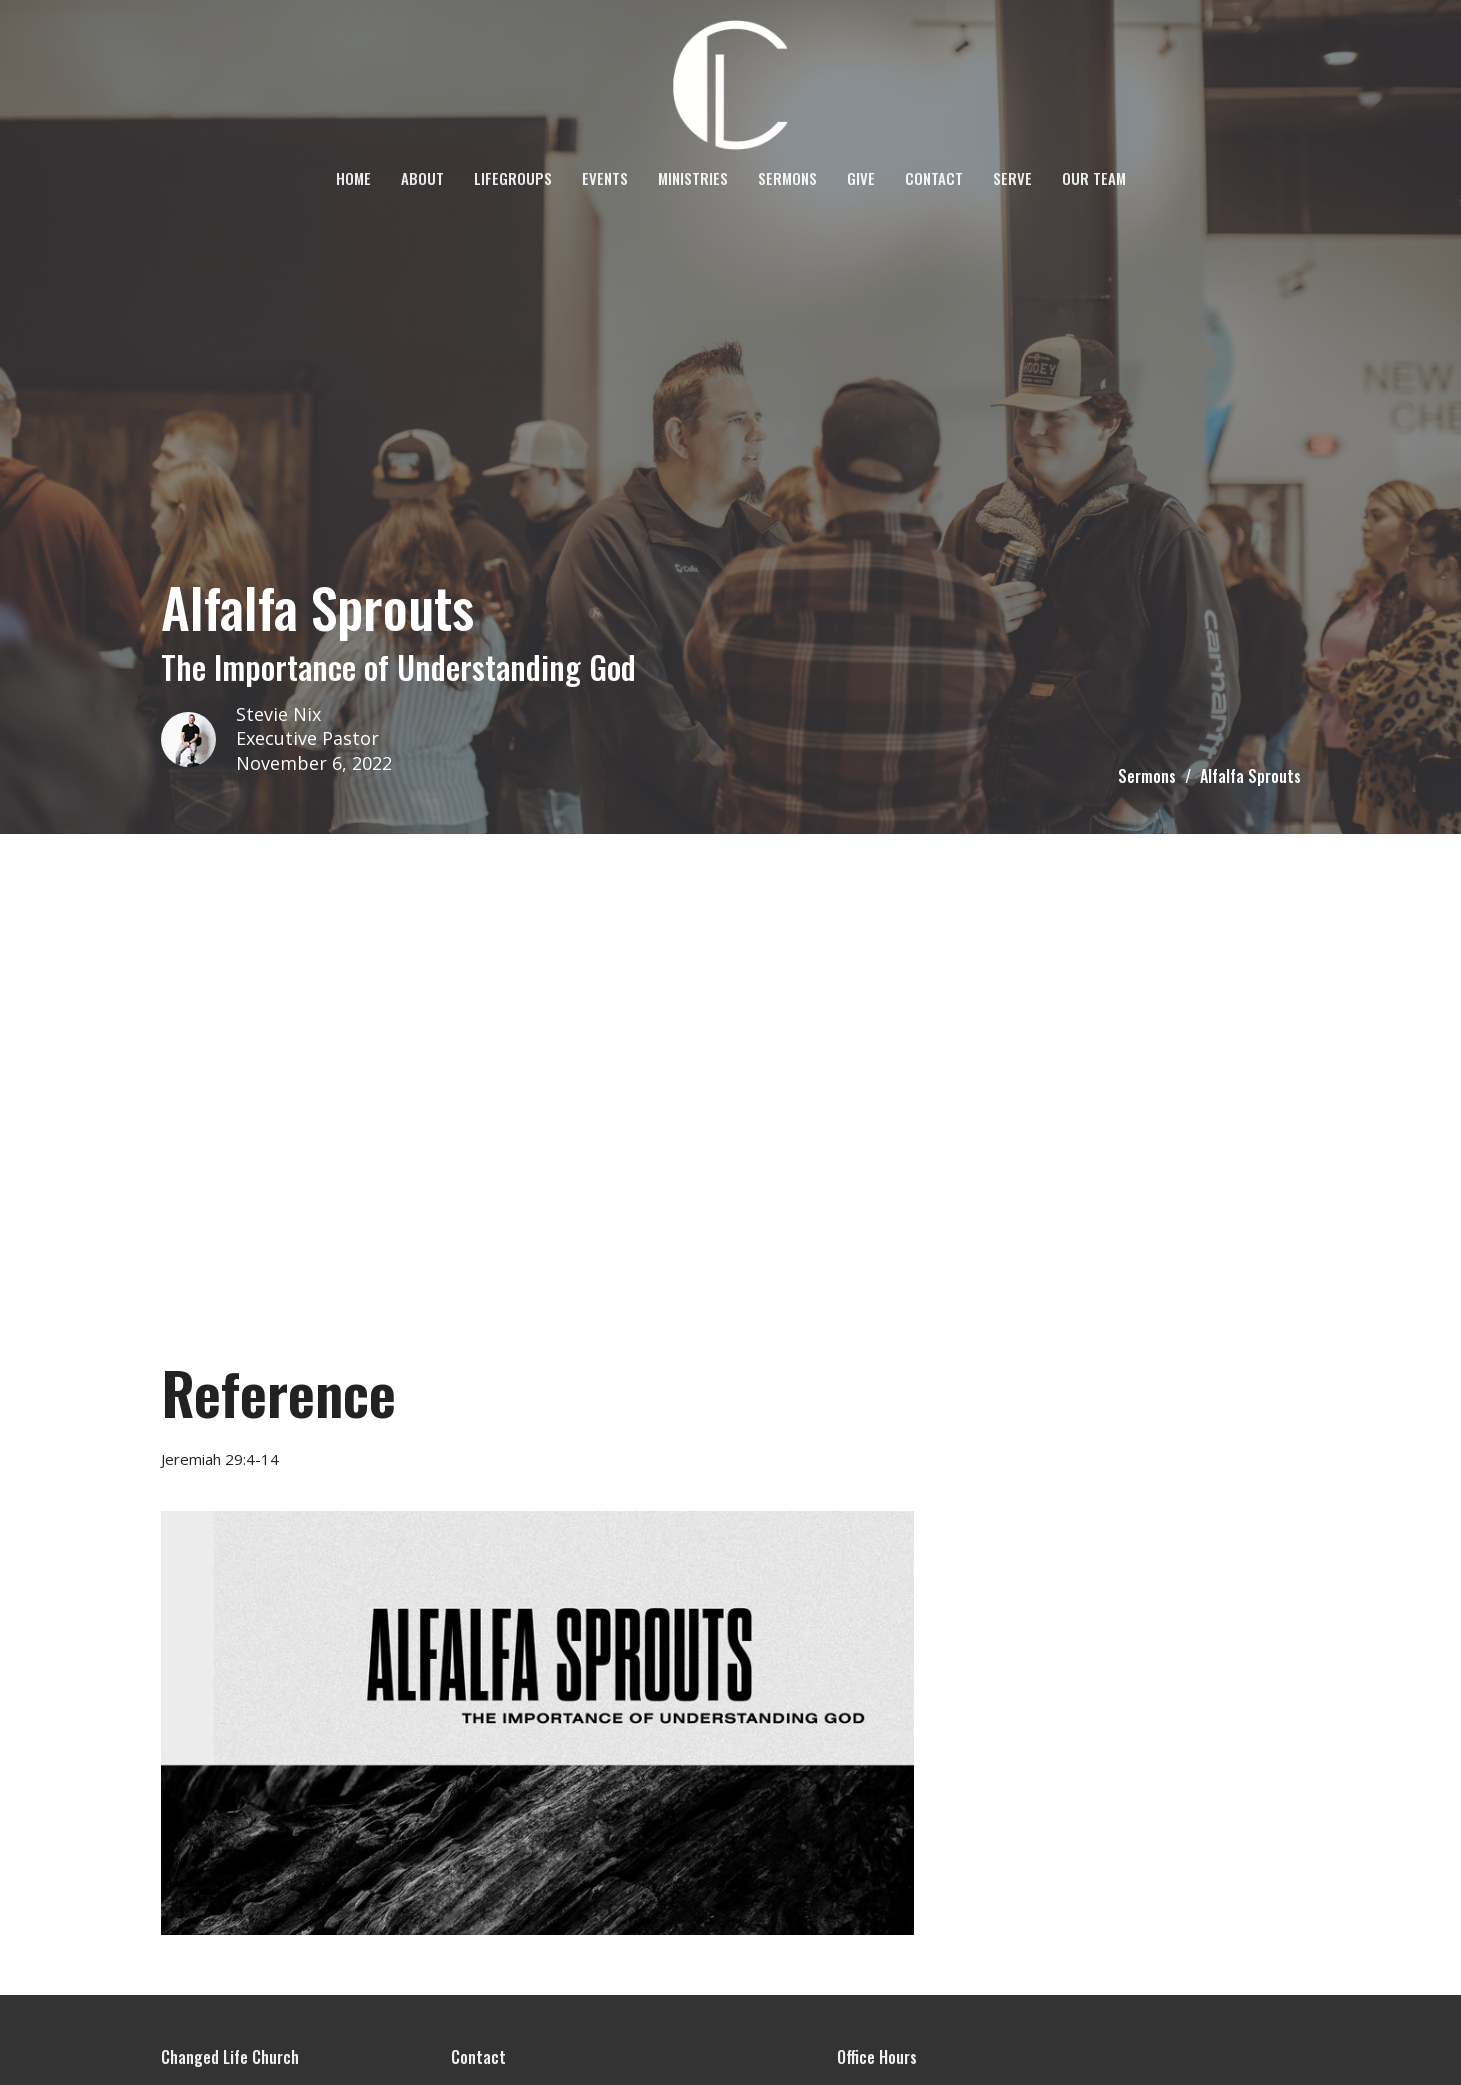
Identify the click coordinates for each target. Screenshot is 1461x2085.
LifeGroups (513, 178)
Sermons (787, 178)
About (422, 178)
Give (861, 178)
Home (353, 178)
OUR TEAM (1094, 178)
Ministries (693, 178)
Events (605, 178)
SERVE (1012, 178)
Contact (934, 178)
